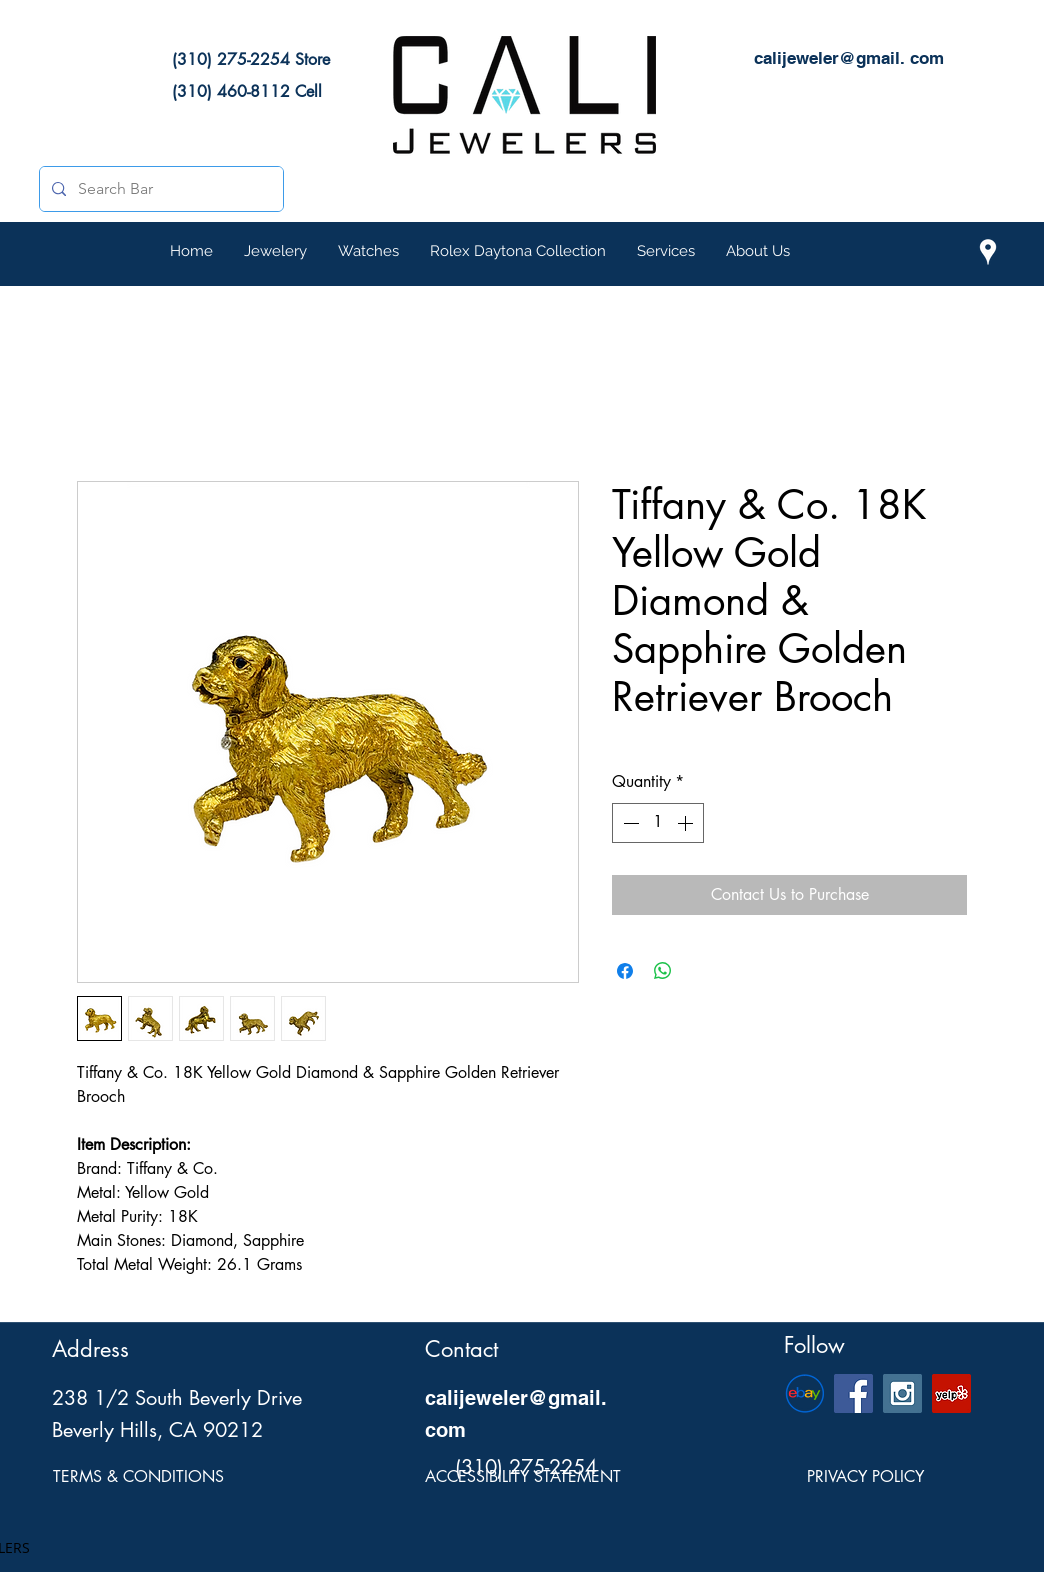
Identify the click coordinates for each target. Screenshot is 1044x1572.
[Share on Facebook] (625, 971)
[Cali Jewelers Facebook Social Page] (853, 1393)
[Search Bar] (159, 189)
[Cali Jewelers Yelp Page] (951, 1393)
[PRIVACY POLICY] (865, 1478)
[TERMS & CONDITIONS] (138, 1478)
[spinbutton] (658, 823)
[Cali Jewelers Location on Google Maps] (988, 252)
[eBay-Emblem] (804, 1393)
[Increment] (687, 823)
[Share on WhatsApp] (663, 971)
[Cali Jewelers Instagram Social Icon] (902, 1393)
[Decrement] (629, 823)
